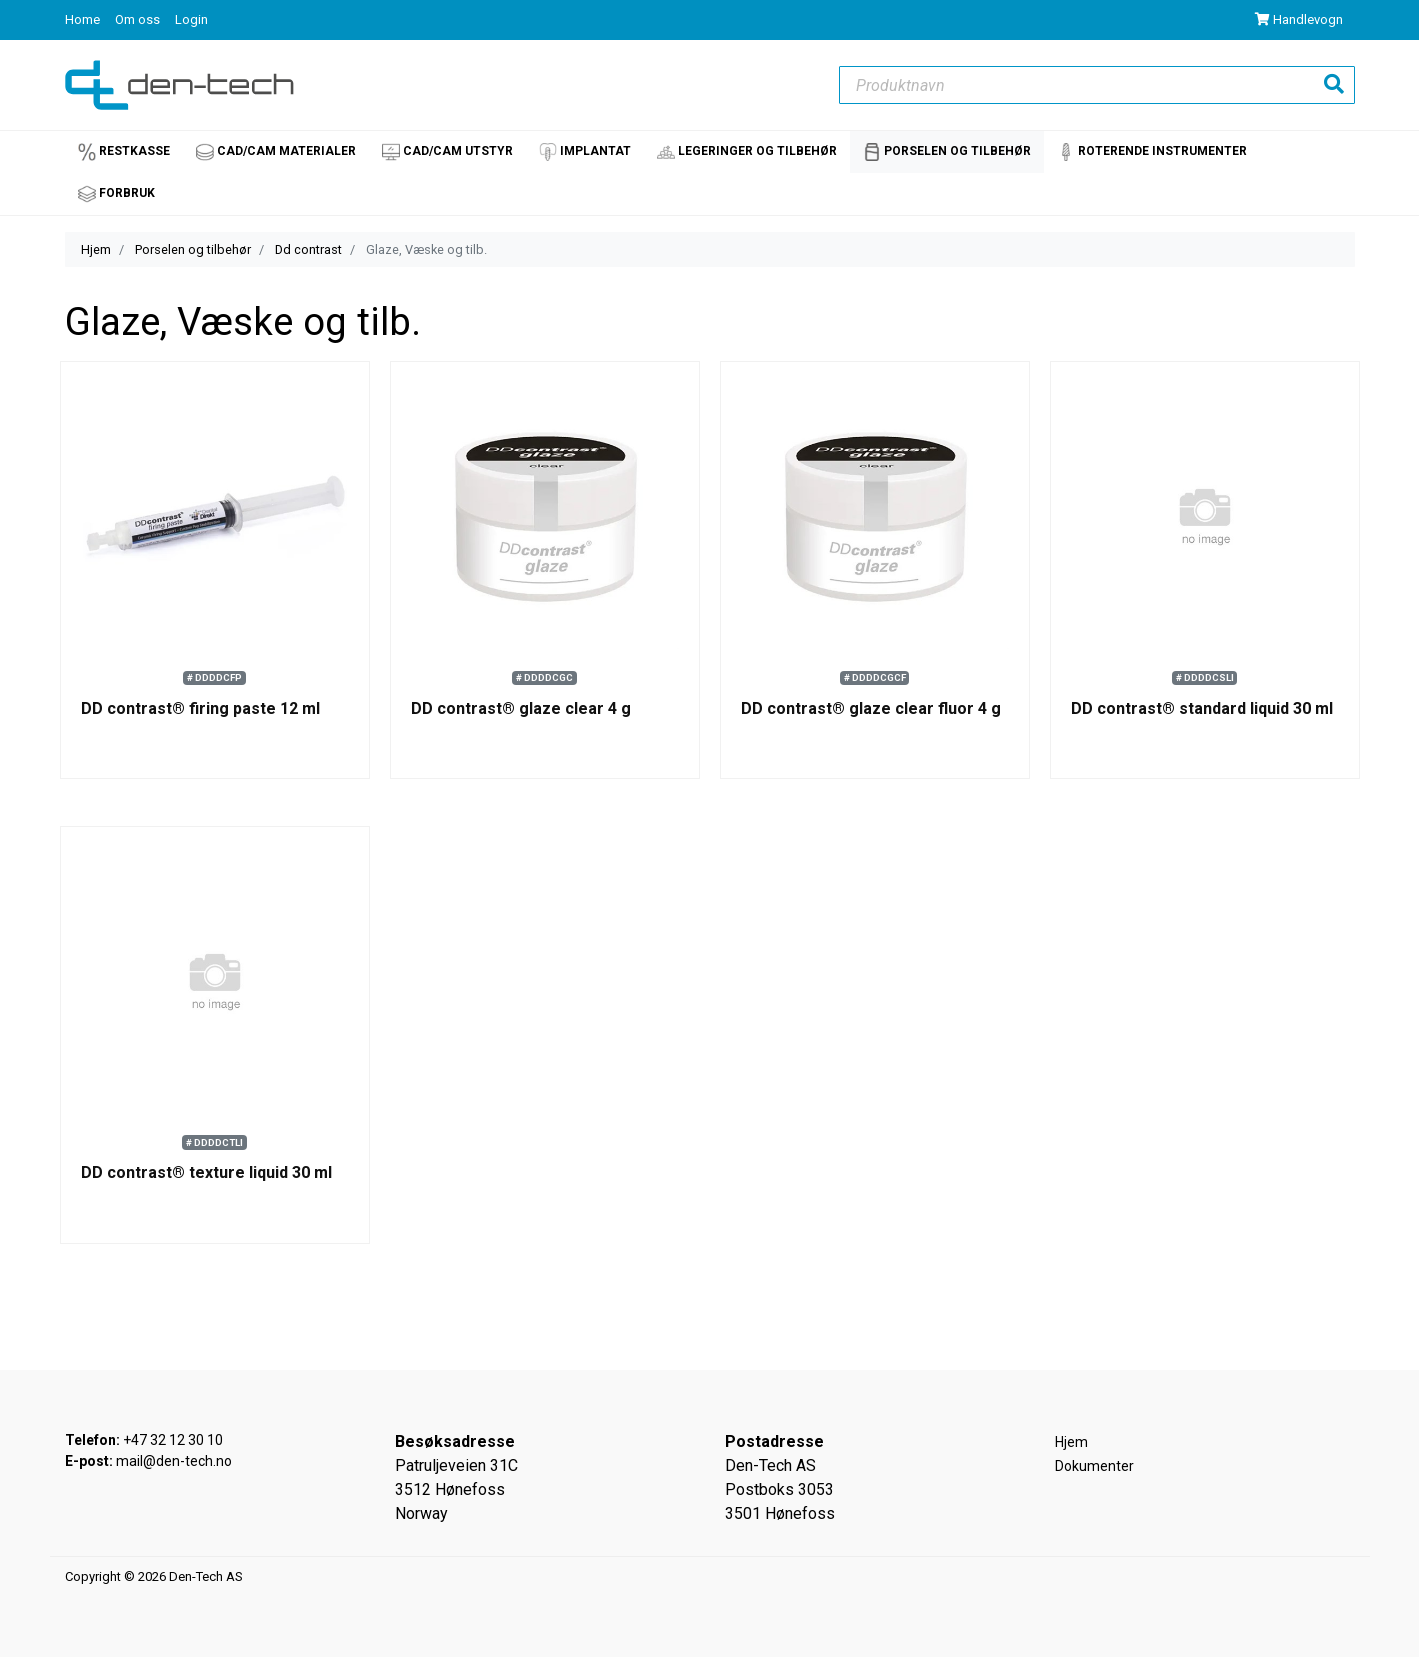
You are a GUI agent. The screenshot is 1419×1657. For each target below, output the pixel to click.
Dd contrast (308, 249)
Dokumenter (1094, 1466)
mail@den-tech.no (174, 1461)
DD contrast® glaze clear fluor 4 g (871, 708)
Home (84, 19)
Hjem (96, 249)
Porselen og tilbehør (193, 249)
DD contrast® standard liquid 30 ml (1202, 708)
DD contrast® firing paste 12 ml (200, 708)
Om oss (139, 19)
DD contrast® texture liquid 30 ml (206, 1172)
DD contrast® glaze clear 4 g (521, 708)
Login (191, 19)
